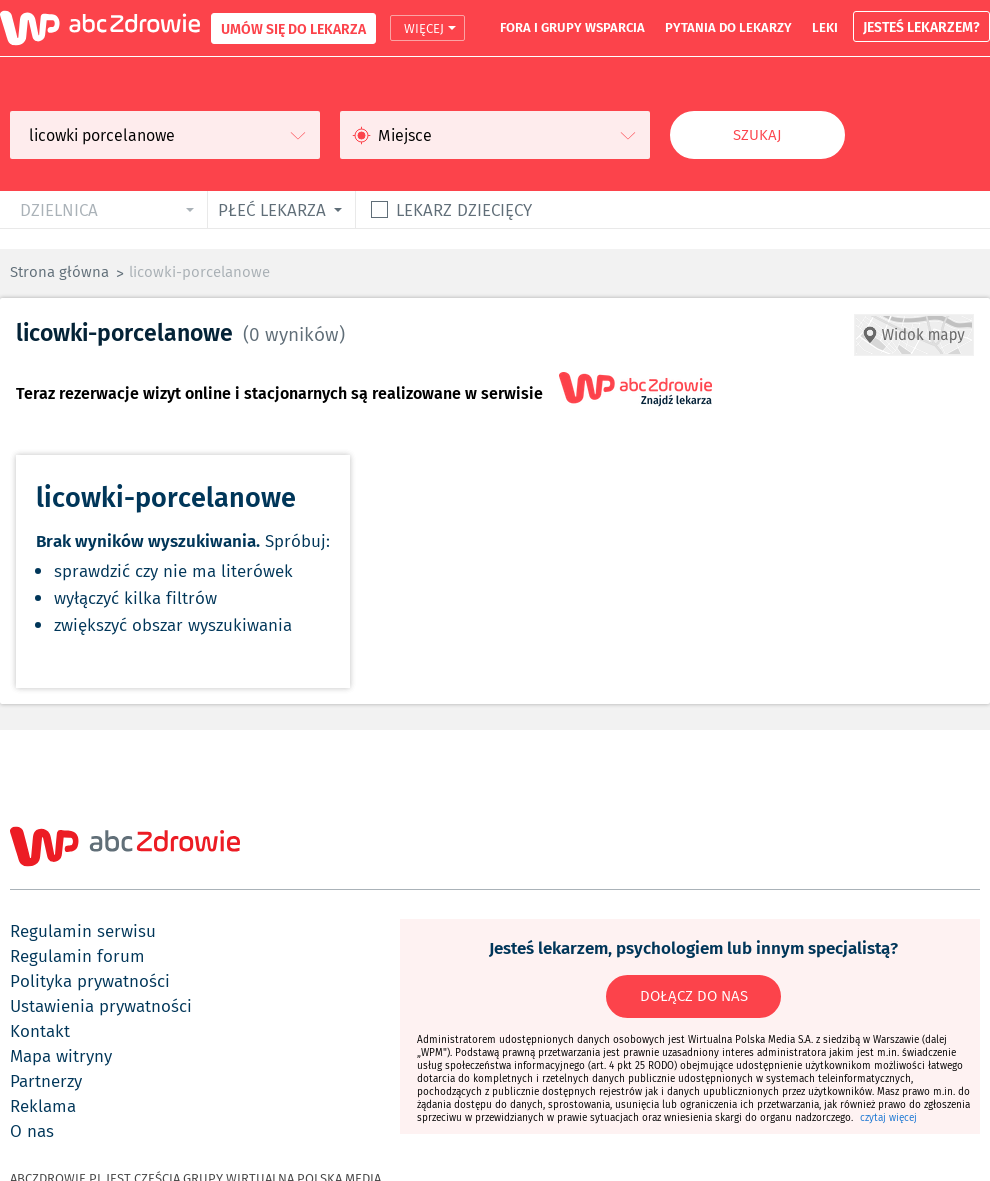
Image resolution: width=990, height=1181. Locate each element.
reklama (43, 1106)
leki (825, 27)
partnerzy (46, 1081)
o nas (32, 1131)
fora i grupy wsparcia (572, 27)
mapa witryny (61, 1056)
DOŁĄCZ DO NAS (694, 996)
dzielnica (59, 209)
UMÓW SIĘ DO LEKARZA (293, 28)
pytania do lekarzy (728, 27)
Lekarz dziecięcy (464, 209)
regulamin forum (77, 956)
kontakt (40, 1031)
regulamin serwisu (83, 931)
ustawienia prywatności (101, 1006)
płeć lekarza (272, 209)
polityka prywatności (90, 981)
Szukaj (757, 135)
